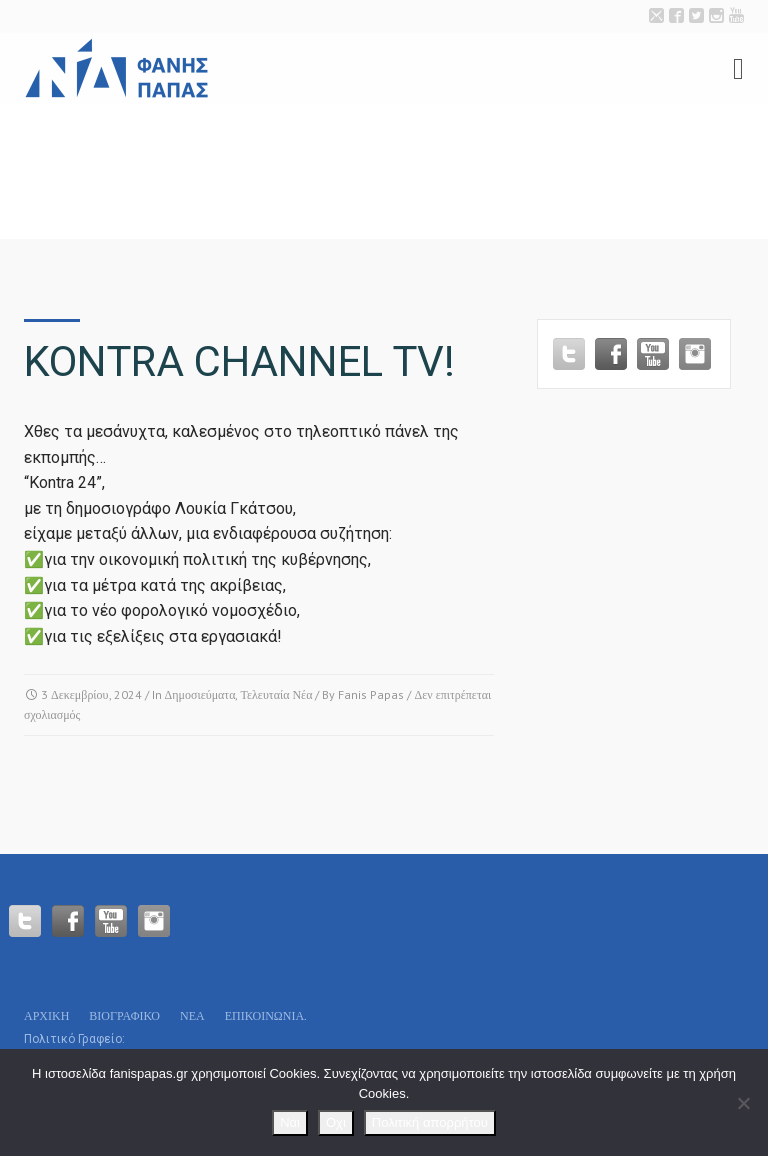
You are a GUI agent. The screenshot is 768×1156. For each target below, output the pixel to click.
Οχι (336, 1122)
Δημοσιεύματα (200, 694)
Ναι (290, 1122)
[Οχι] (743, 1103)
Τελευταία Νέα (276, 694)
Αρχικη (46, 1015)
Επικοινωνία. (266, 1015)
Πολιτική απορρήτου (430, 1122)
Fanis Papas (371, 694)
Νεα (192, 1015)
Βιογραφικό (124, 1015)
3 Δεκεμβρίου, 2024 (91, 694)
